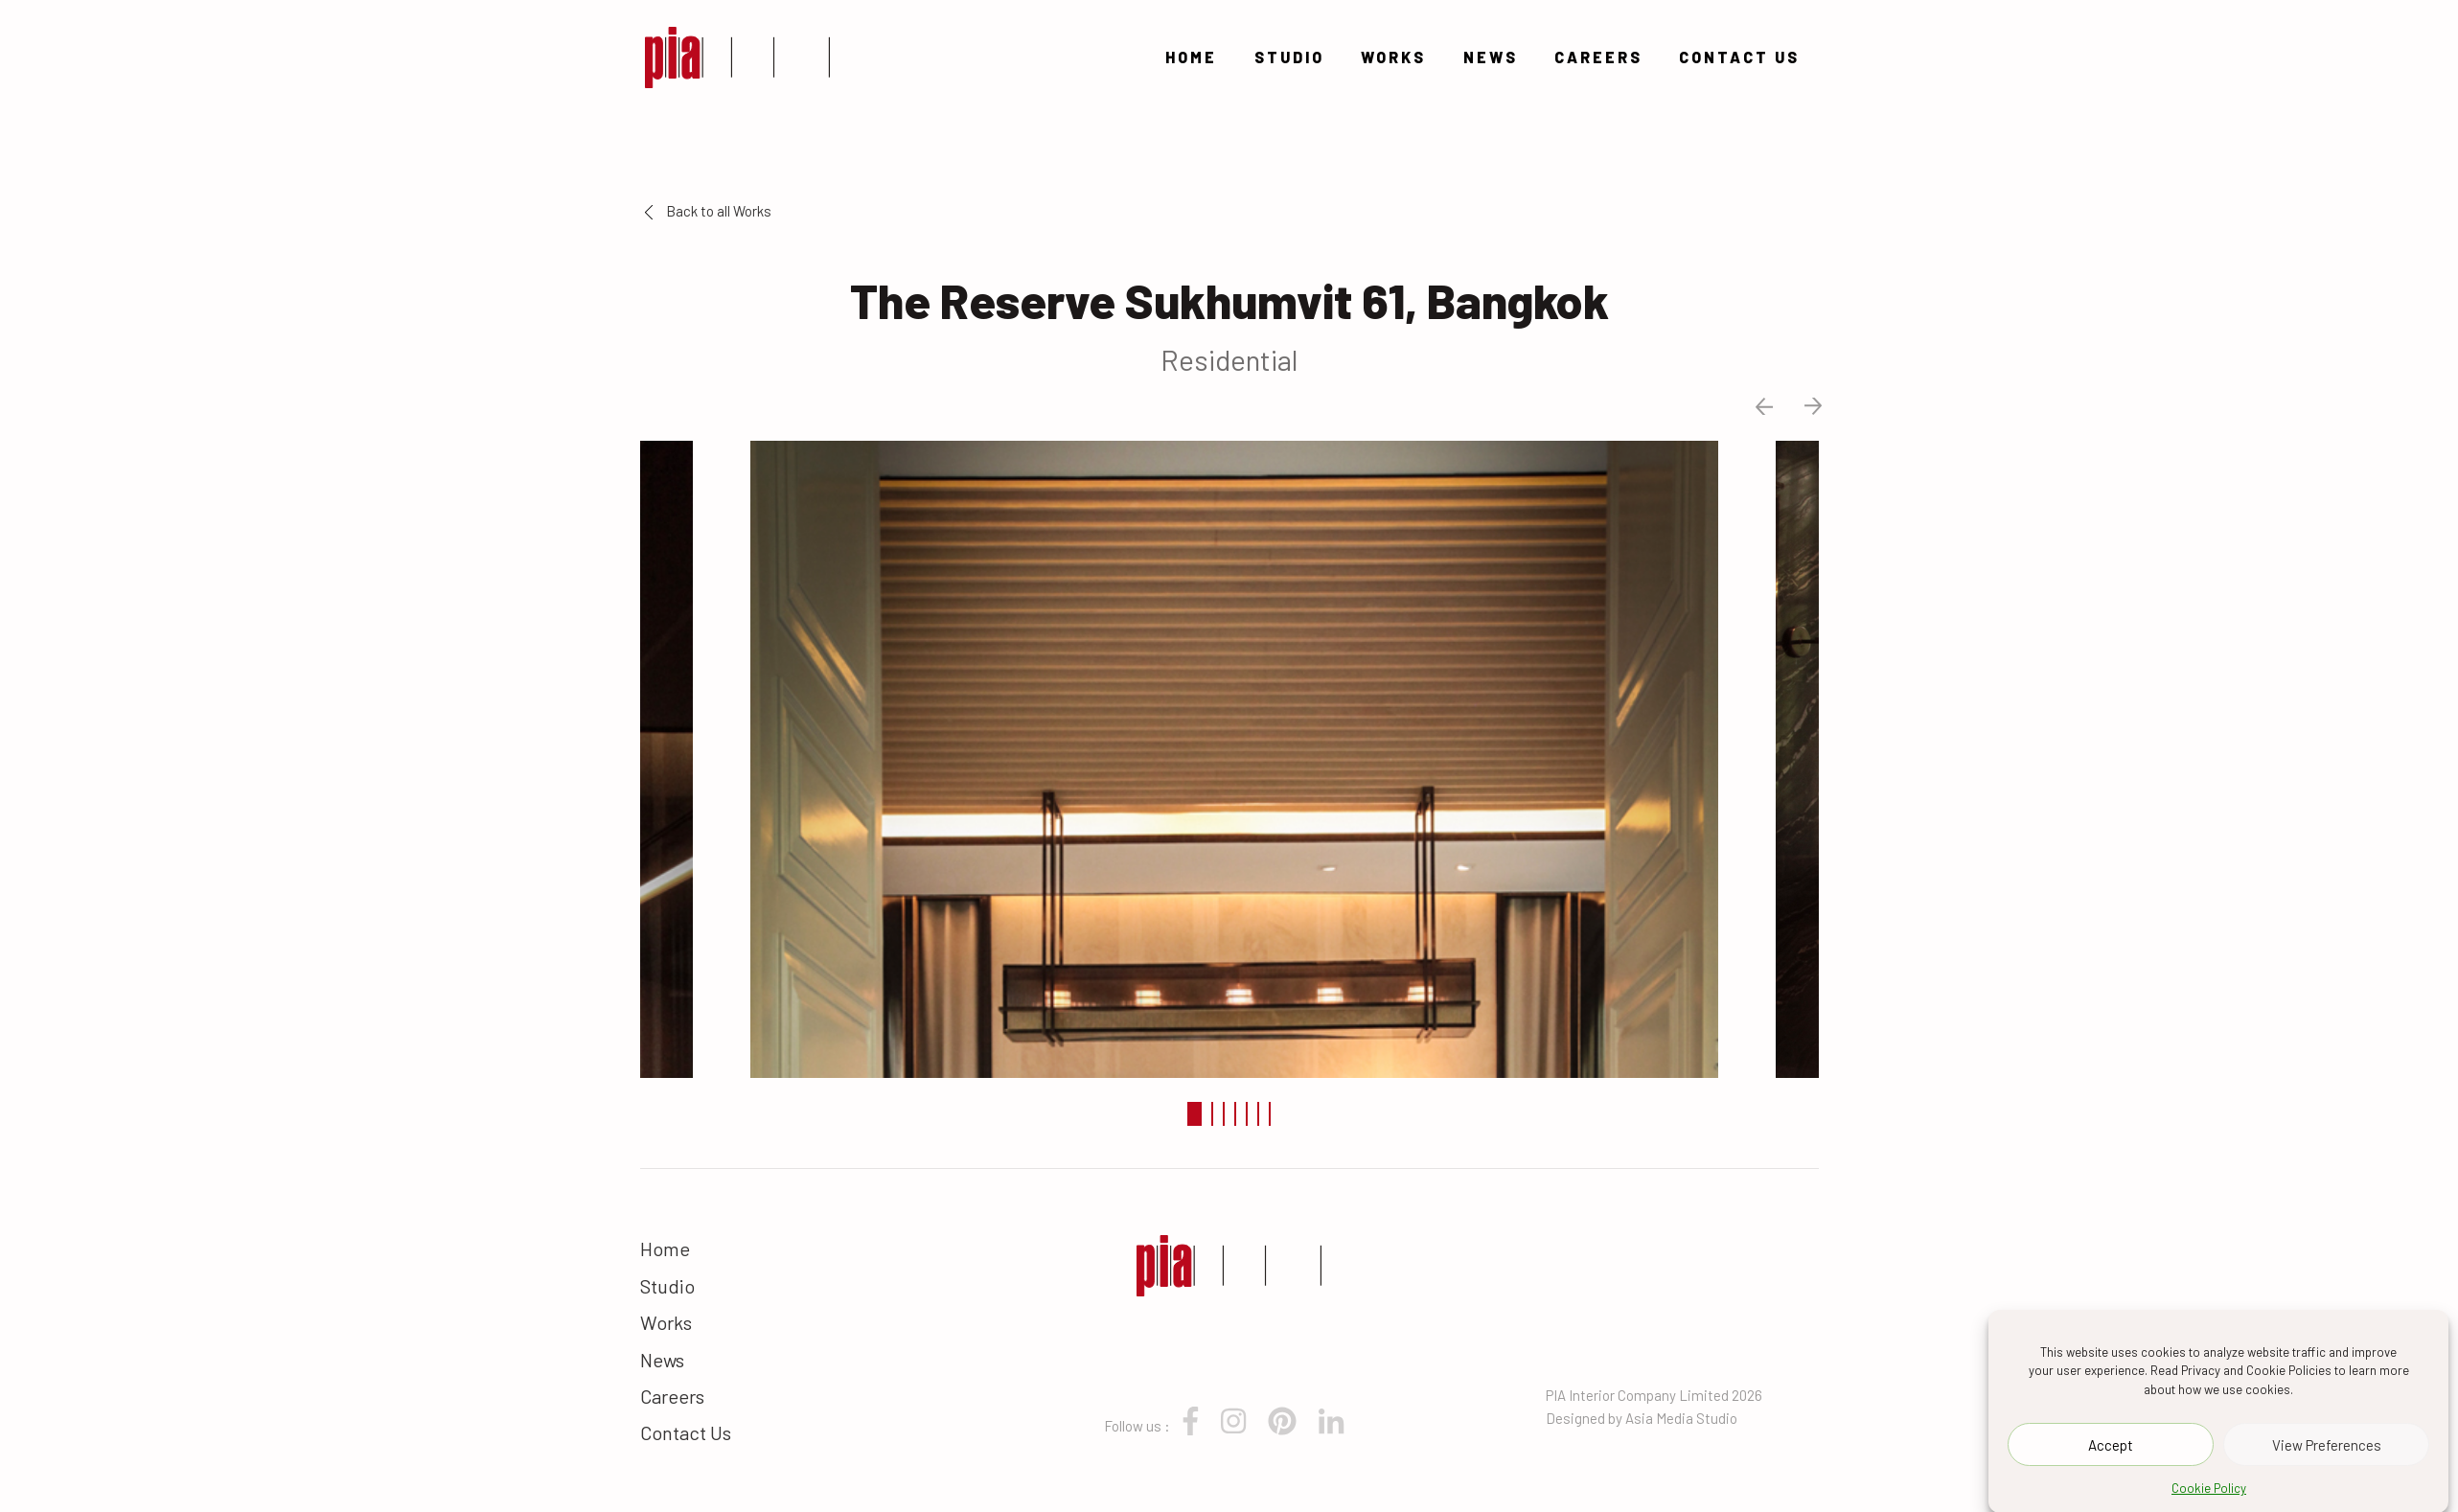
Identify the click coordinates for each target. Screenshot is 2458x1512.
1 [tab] (1194, 1114)
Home (1191, 57)
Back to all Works (708, 210)
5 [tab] (1247, 1114)
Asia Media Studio (1681, 1418)
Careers (1598, 57)
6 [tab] (1258, 1114)
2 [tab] (1212, 1114)
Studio (1289, 57)
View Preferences (2326, 1458)
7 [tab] (1270, 1114)
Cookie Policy (2208, 1502)
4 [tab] (1235, 1114)
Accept (2110, 1458)
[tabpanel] (1229, 757)
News (1490, 57)
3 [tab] (1224, 1114)
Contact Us (1739, 57)
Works (1393, 57)
